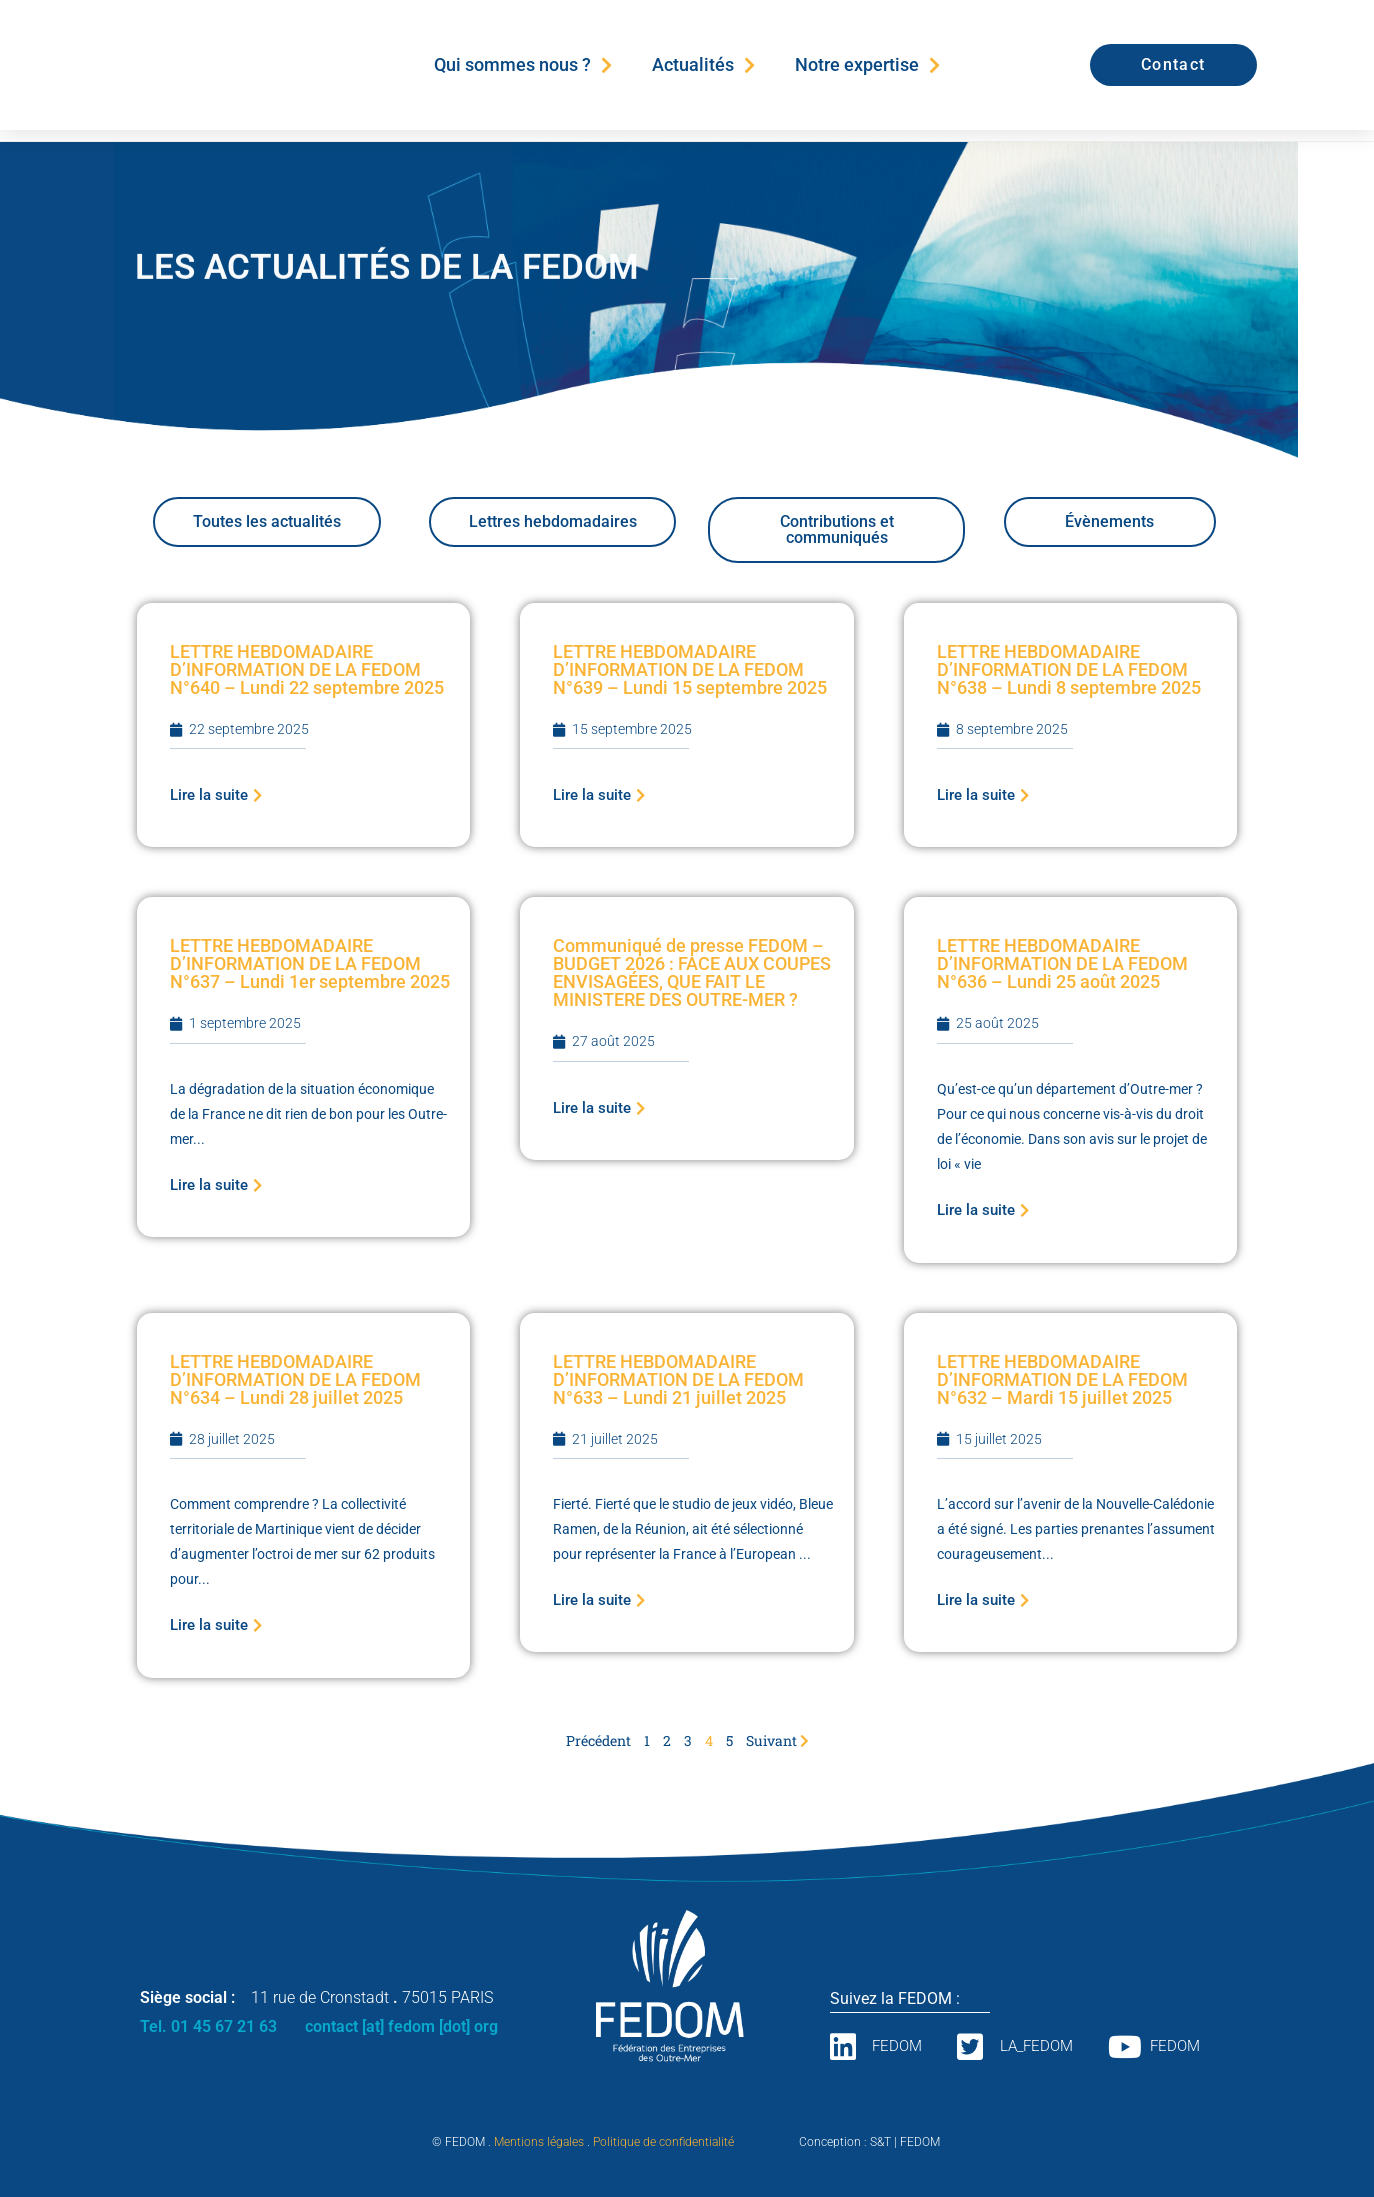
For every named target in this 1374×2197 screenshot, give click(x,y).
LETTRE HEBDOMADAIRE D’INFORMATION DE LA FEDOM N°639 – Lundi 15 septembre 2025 (690, 669)
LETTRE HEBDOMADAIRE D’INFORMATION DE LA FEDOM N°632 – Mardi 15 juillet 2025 (1062, 1379)
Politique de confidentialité (663, 2142)
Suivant (777, 1740)
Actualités (703, 65)
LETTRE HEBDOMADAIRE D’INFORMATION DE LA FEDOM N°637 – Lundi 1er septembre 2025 (310, 963)
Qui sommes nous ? (523, 65)
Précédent (598, 1740)
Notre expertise (867, 65)
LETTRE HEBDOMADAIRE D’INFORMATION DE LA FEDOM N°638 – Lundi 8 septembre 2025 (1069, 669)
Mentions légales (539, 2142)
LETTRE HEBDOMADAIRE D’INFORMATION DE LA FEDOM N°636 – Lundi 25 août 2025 (1062, 963)
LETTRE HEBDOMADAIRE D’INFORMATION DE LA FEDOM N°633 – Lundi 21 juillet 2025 (678, 1379)
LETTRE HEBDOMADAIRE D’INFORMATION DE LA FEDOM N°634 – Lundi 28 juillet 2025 (295, 1379)
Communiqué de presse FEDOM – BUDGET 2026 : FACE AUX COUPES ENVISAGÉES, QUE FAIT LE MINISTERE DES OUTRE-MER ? (692, 972)
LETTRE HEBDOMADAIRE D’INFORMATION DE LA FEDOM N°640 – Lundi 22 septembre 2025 (307, 669)
